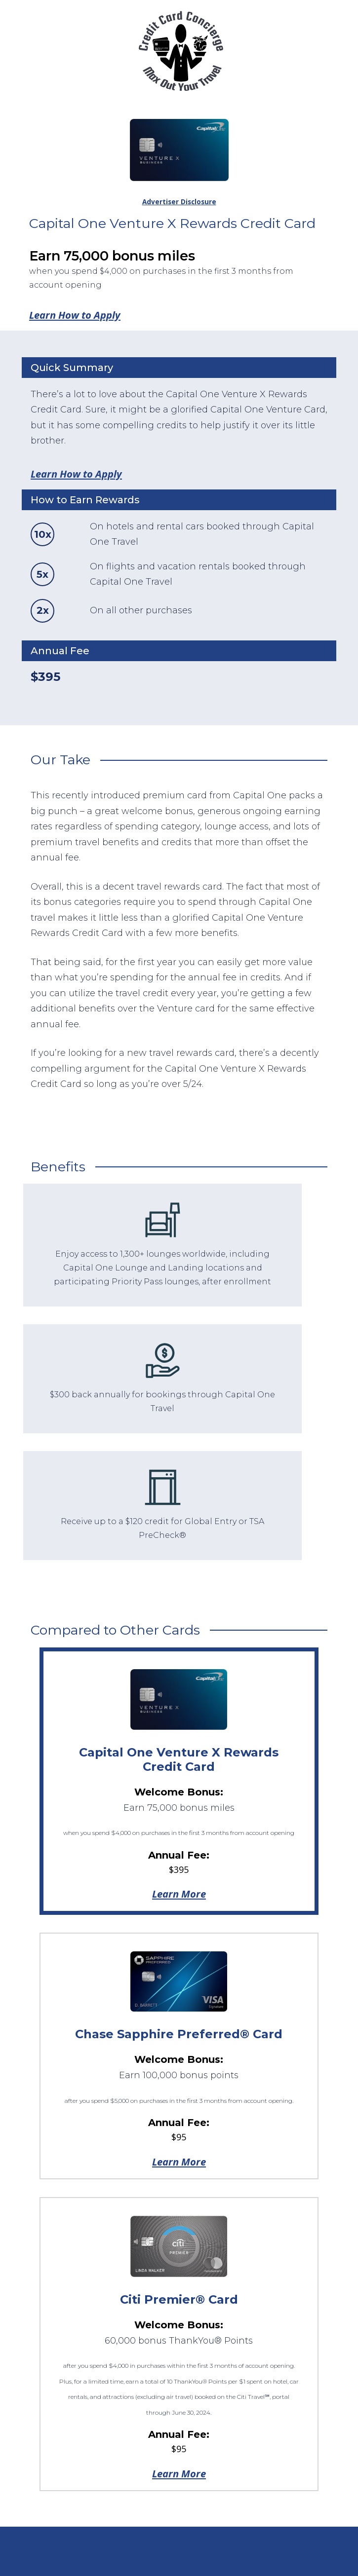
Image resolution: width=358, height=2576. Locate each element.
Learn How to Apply (74, 315)
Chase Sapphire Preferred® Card (178, 2034)
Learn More (179, 1894)
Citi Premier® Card (179, 2299)
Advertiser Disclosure (179, 201)
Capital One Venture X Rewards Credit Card (178, 1759)
